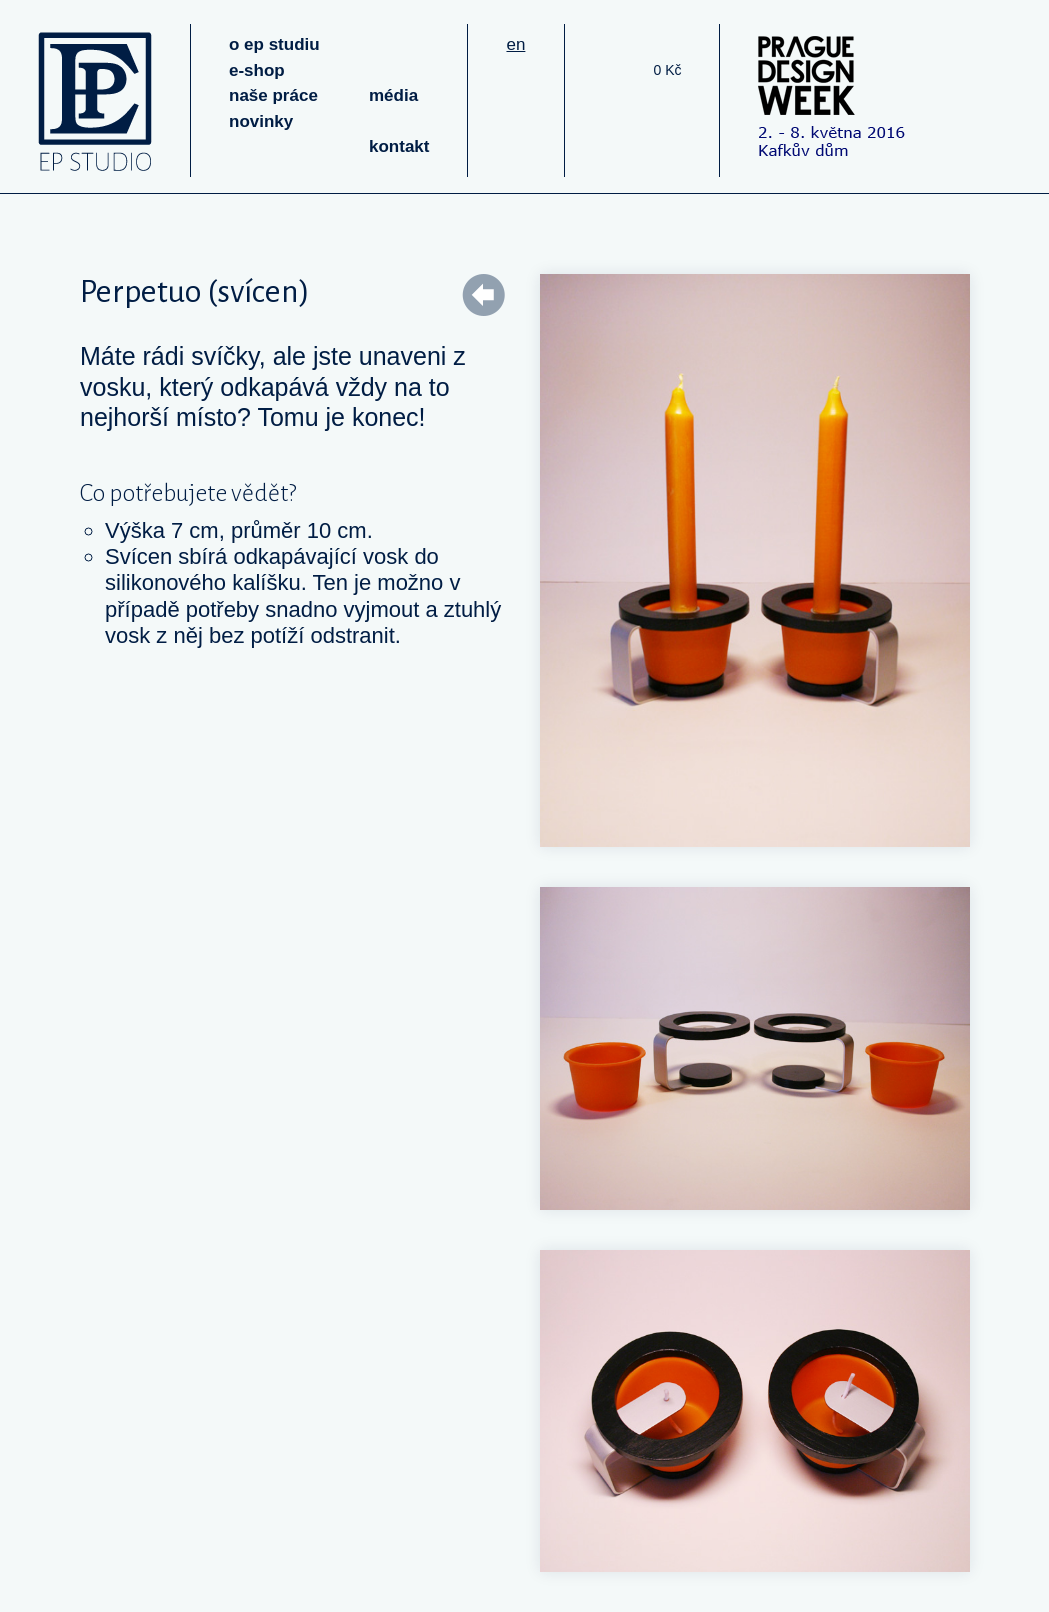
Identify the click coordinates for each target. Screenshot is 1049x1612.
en (515, 44)
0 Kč (667, 70)
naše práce (273, 95)
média (393, 95)
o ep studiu (274, 44)
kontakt (399, 146)
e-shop (257, 70)
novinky (261, 121)
